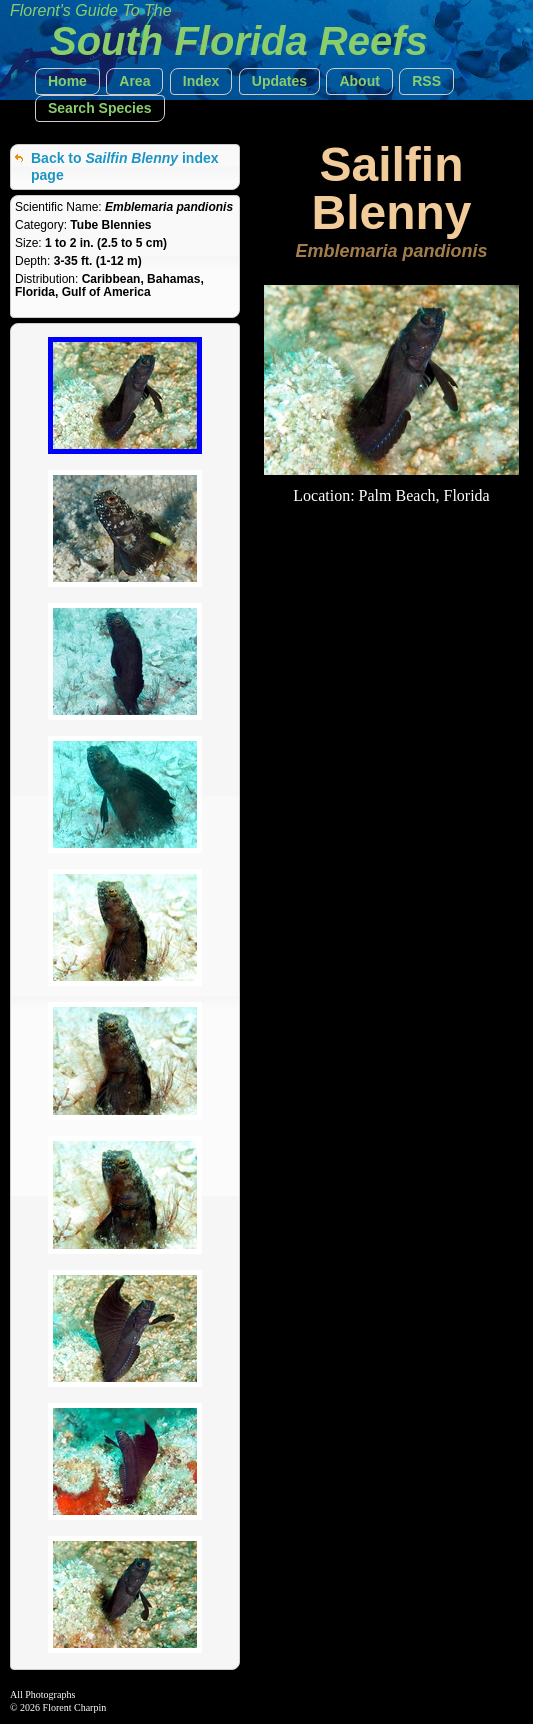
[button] (67, 81)
